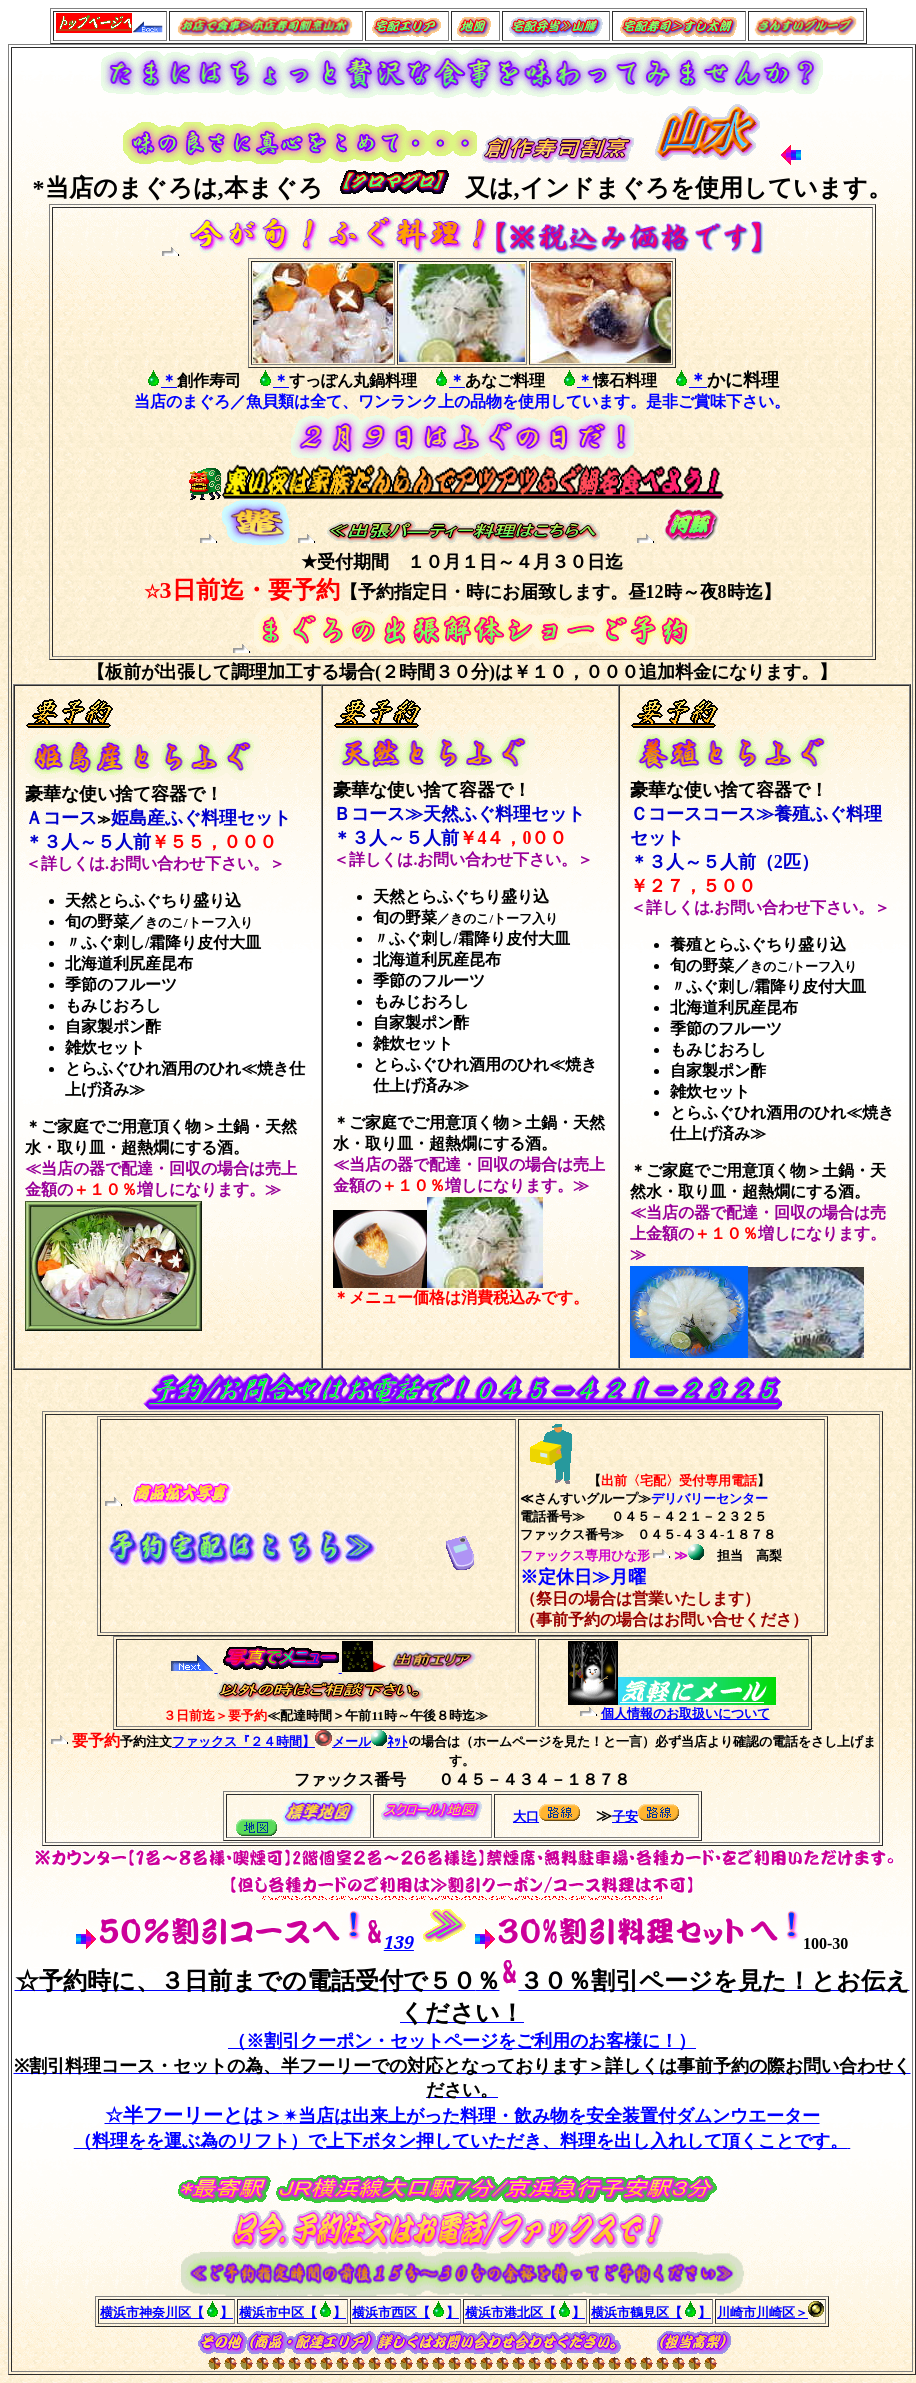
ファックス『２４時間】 (243, 1741)
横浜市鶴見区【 (636, 2312)
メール (343, 1741)
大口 (526, 1816)
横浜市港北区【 (510, 2312)
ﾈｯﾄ (389, 1741)
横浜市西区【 (391, 2312)
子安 (625, 1816)
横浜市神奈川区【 (152, 2312)
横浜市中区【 (278, 2312)
